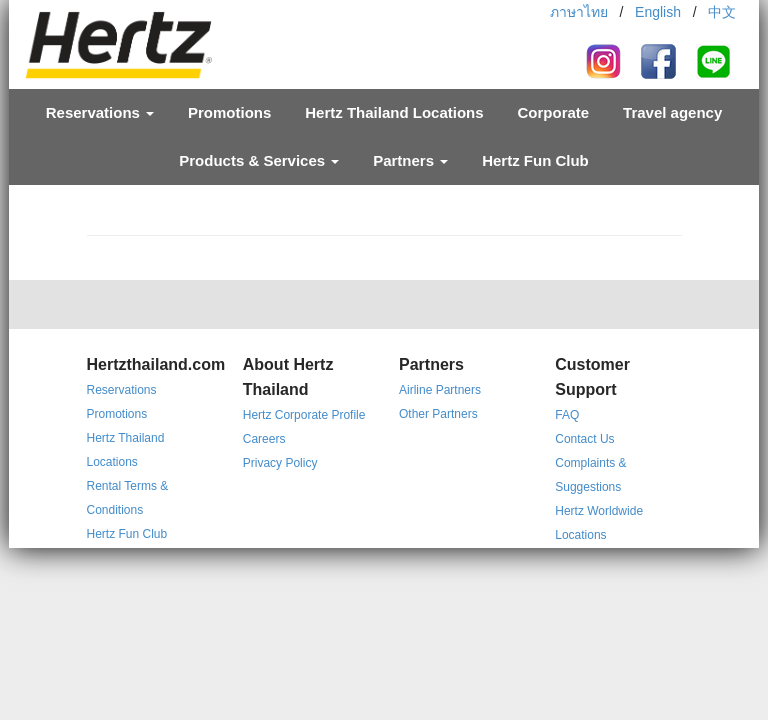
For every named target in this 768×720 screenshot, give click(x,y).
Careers (264, 439)
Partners (410, 160)
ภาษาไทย (579, 12)
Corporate (553, 112)
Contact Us (584, 439)
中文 (722, 12)
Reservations (100, 112)
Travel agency (672, 112)
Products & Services (259, 160)
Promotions (229, 112)
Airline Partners (440, 390)
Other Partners (438, 414)
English (658, 12)
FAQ (567, 415)
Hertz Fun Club (535, 160)
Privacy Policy (280, 463)
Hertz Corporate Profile (304, 415)
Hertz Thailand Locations (394, 112)
